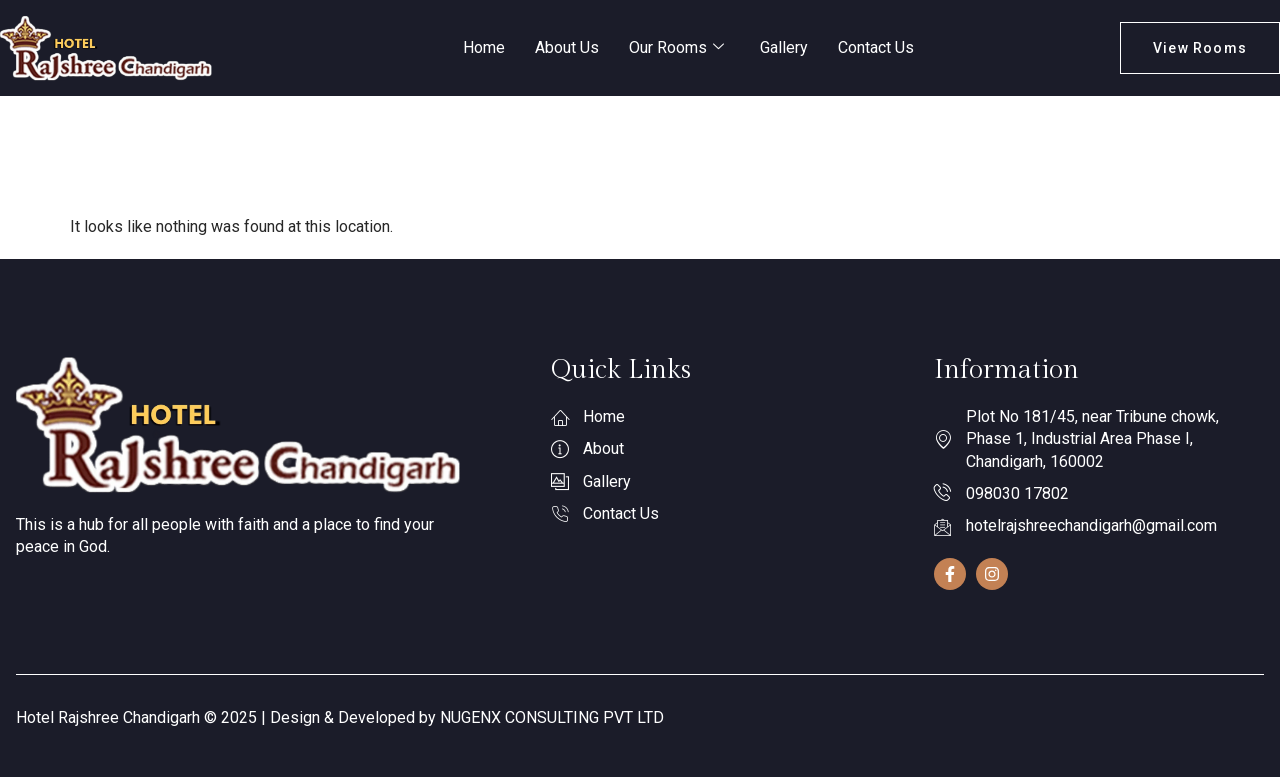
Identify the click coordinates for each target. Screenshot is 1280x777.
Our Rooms (676, 48)
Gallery (784, 47)
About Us (567, 47)
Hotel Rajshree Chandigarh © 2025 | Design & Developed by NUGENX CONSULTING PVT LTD (340, 717)
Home (484, 47)
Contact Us (876, 47)
